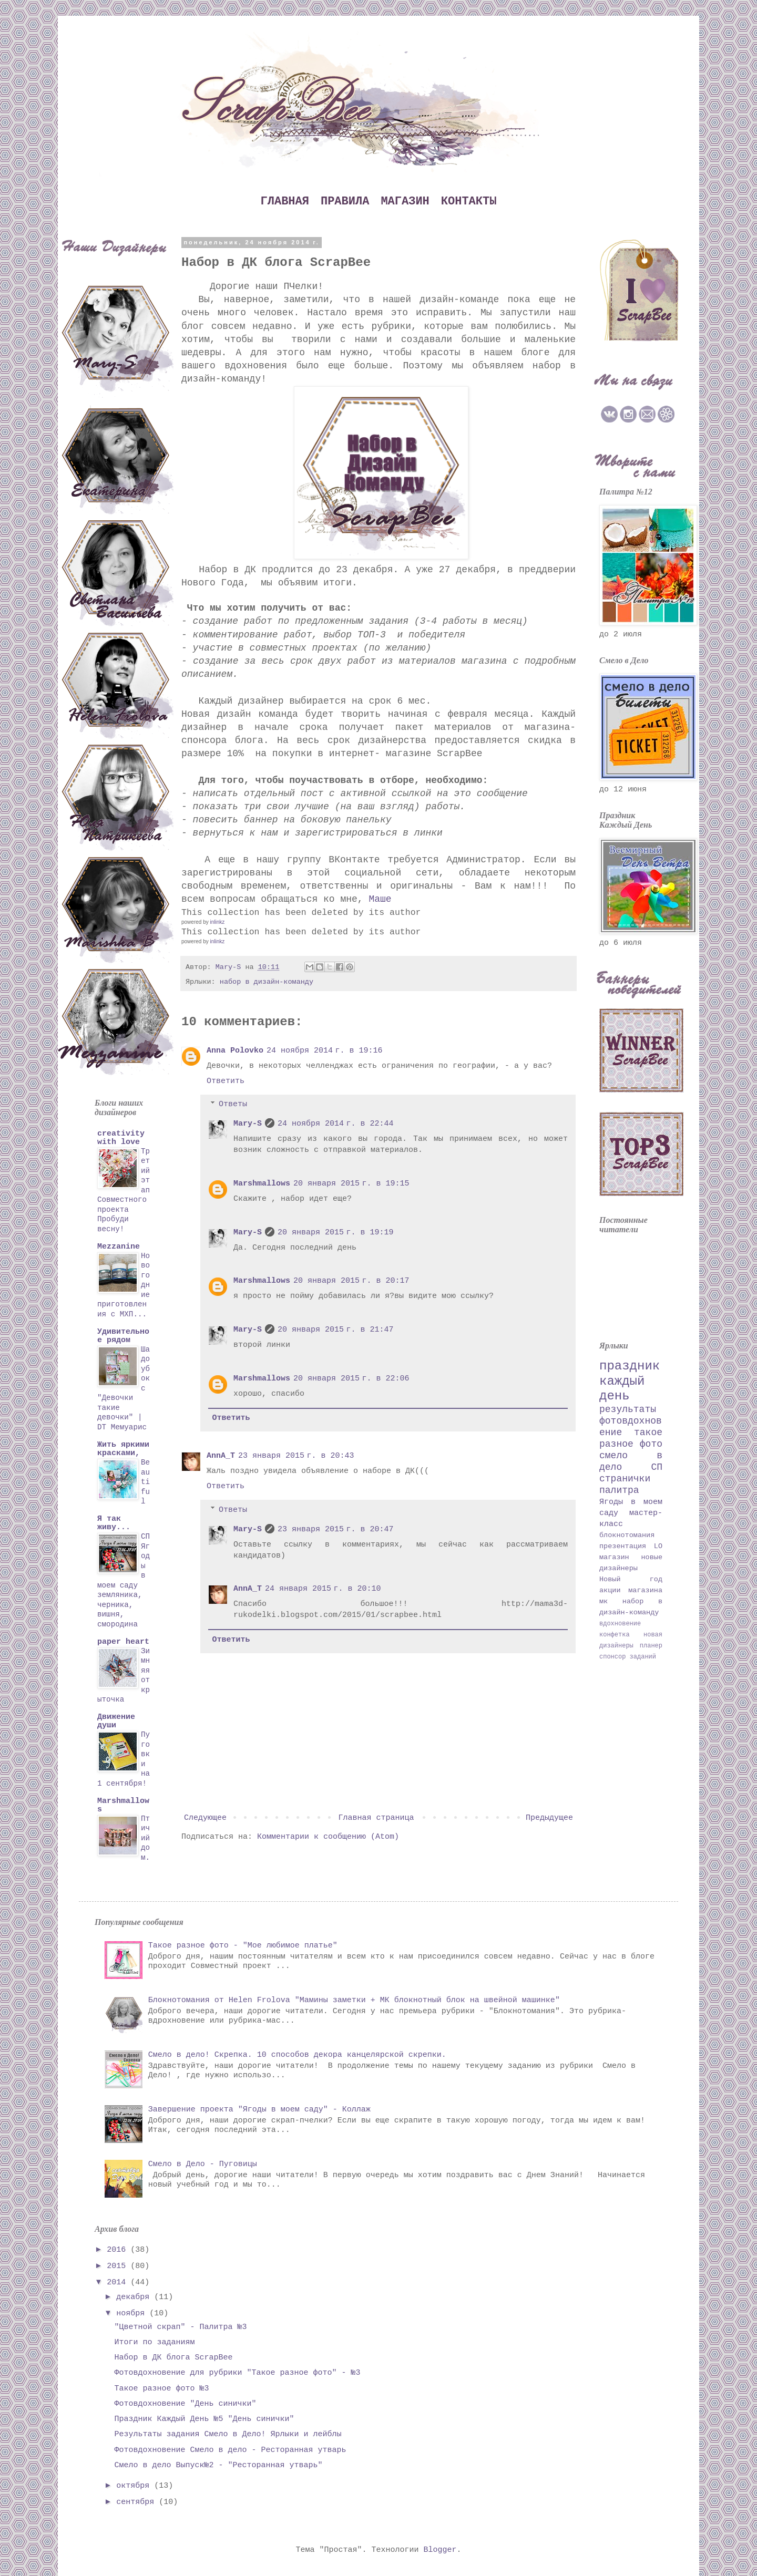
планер (651, 1646)
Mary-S (247, 1123)
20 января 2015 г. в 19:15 (351, 1183)
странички (624, 1479)
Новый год (630, 1579)
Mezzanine (118, 1246)
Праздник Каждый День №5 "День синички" (204, 2419)
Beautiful (145, 1482)
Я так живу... (113, 1523)
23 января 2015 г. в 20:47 (336, 1529)
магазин (614, 1557)
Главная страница (376, 1817)
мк (603, 1601)
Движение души (116, 1721)
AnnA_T (221, 1455)
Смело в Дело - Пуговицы (202, 2164)
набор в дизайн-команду (266, 982)
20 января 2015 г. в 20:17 (351, 1280)
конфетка (614, 1635)
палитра (619, 1490)
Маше (380, 899)
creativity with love (121, 1138)
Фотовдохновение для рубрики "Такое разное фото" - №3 (238, 2372)
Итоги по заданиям (155, 2342)
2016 (118, 2249)
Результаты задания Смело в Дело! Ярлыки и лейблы (228, 2434)
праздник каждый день (629, 1381)
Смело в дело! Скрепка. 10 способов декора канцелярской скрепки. (297, 2055)
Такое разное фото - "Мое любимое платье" (242, 1945)
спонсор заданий (627, 1657)
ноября (132, 2313)
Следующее (205, 1817)
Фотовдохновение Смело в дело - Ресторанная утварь (230, 2450)
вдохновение (620, 1623)
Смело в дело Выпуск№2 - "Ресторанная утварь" (219, 2465)
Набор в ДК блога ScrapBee (174, 2357)
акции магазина (630, 1590)
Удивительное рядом (123, 1336)
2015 (118, 2266)
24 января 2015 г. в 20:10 (323, 1588)
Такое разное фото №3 (162, 2388)
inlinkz (217, 922)
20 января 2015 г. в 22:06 (351, 1378)
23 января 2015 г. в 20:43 (296, 1455)
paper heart (123, 1641)
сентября (137, 2502)
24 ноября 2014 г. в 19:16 (325, 1050)
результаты (627, 1409)
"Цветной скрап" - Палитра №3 (181, 2327)
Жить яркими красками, (123, 1449)
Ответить (225, 1081)
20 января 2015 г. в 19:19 (336, 1232)
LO (658, 1546)
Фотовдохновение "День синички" (186, 2403)
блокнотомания (626, 1535)
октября (135, 2485)
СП (656, 1467)
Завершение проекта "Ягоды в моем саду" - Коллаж (259, 2109)
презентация (622, 1546)
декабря (135, 2297)
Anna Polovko (235, 1050)
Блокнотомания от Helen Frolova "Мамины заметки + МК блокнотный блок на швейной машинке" (354, 2000)
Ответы (233, 1104)
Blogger (440, 2550)
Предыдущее (549, 1817)
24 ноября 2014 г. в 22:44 (336, 1123)
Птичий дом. (145, 1838)
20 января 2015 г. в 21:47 (336, 1329)
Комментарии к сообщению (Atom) (328, 1836)
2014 (118, 2282)
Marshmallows (261, 1183)
